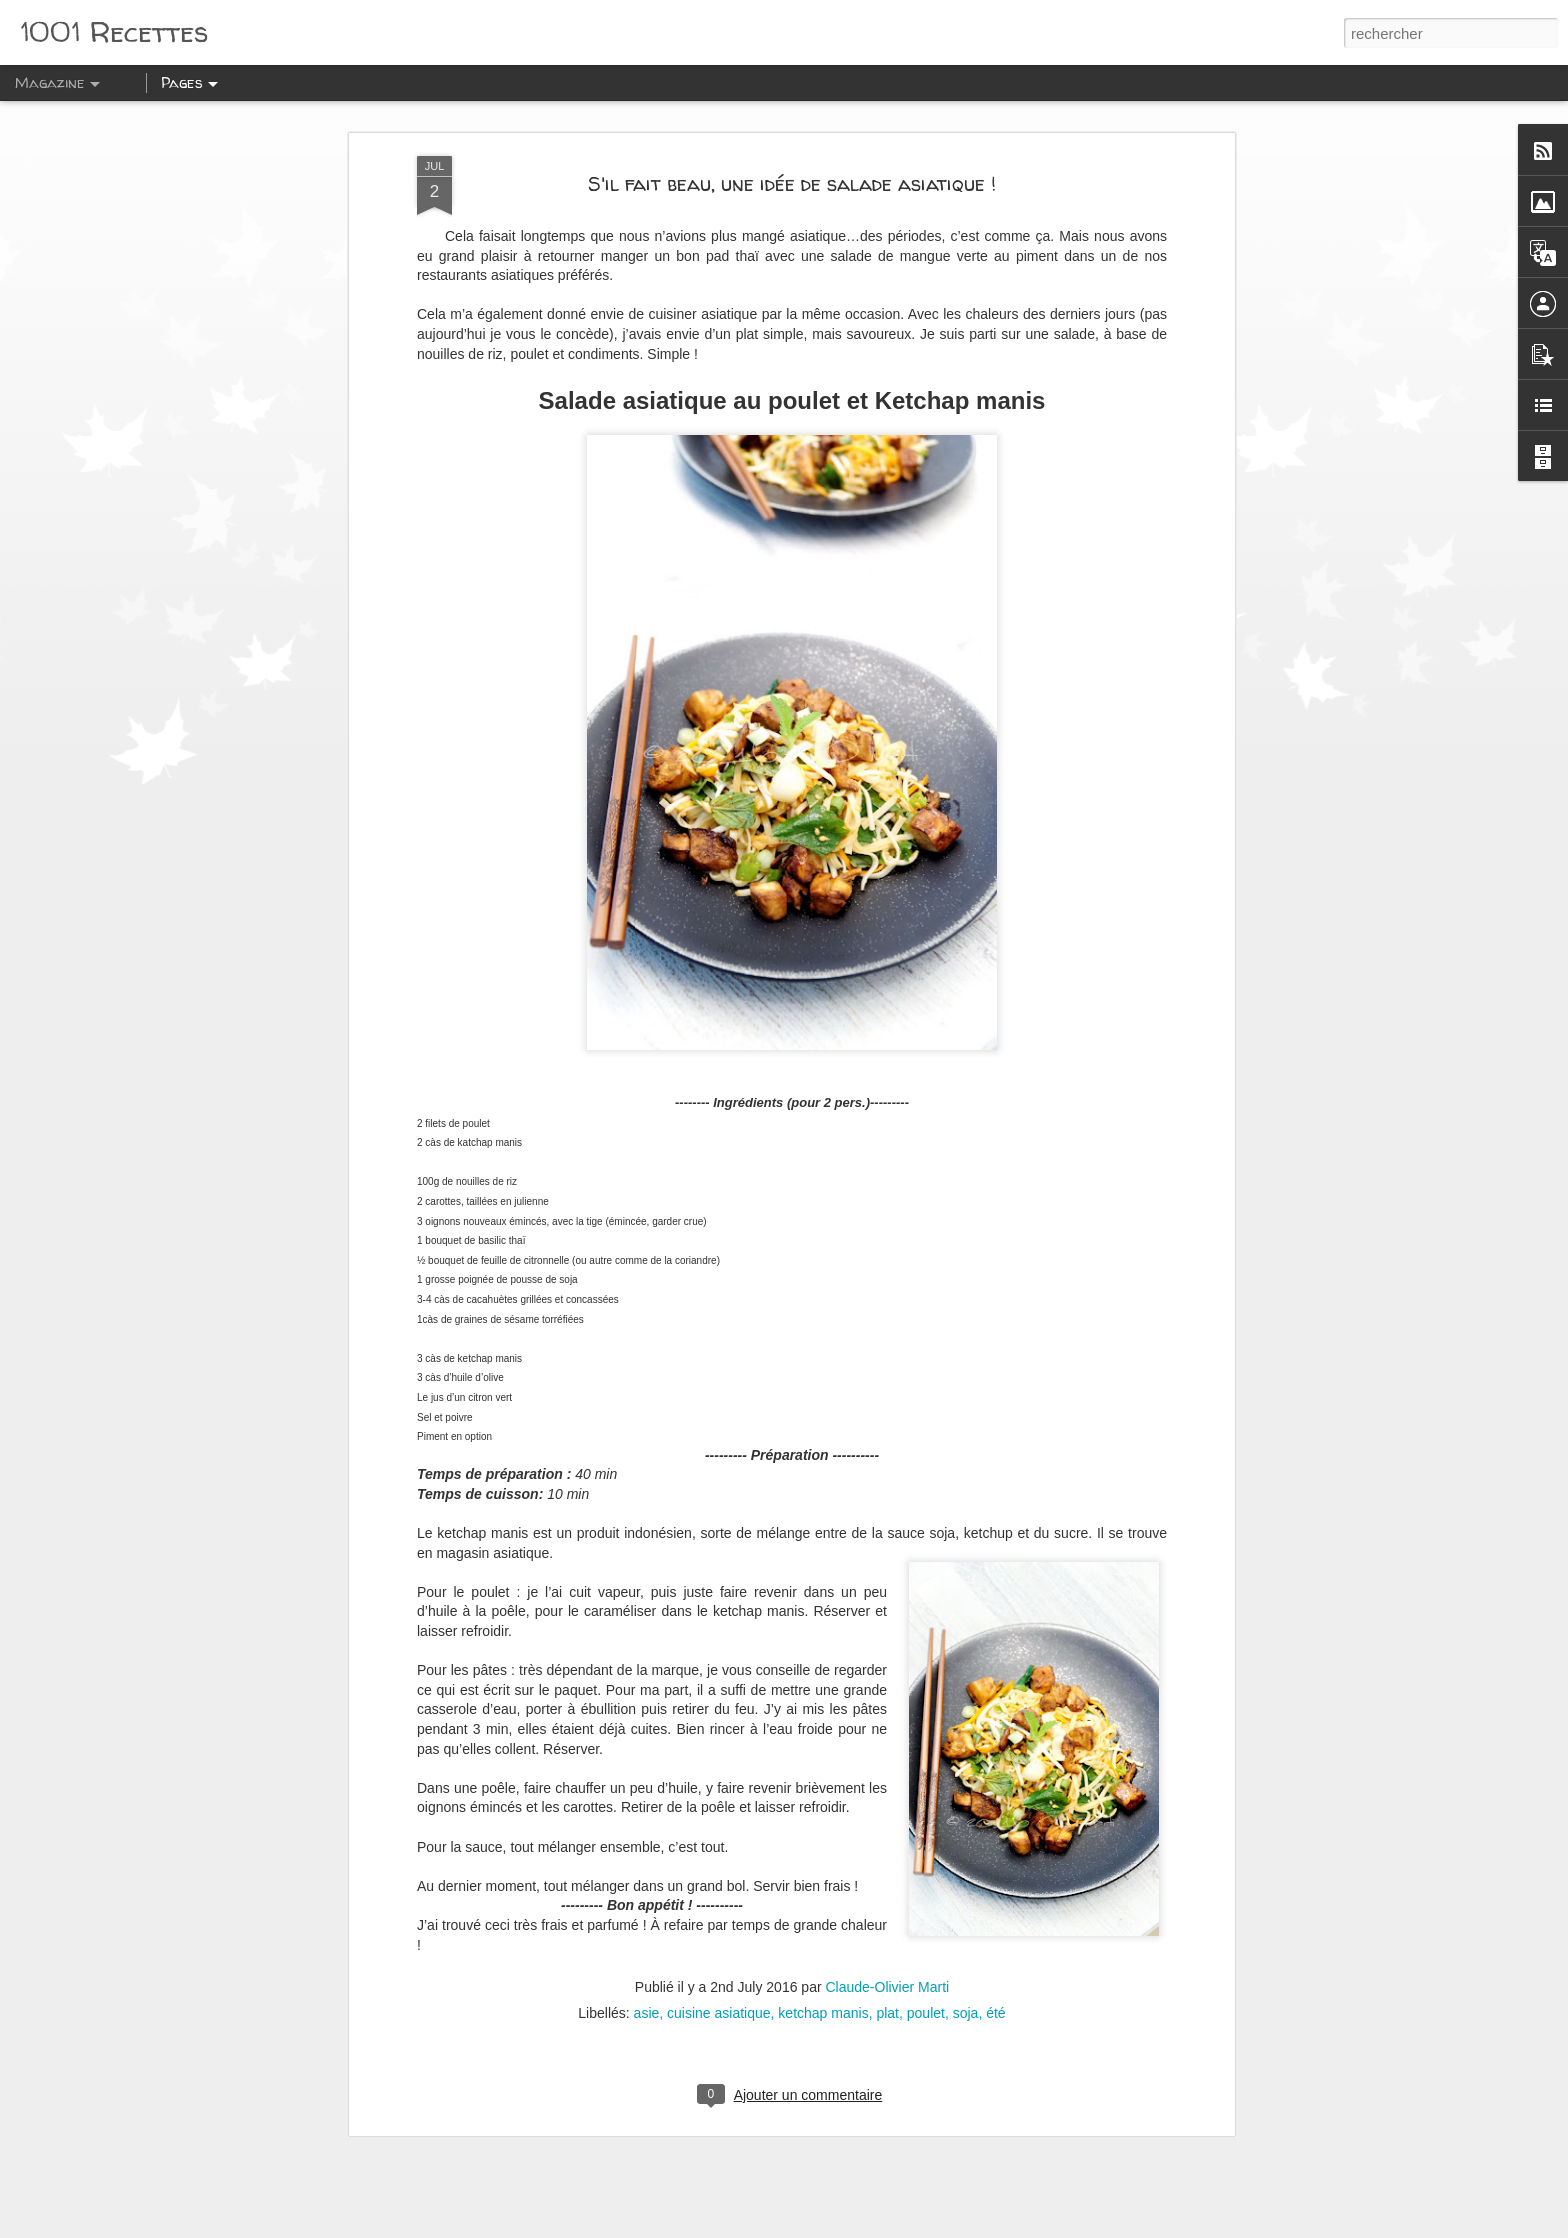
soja (966, 1999)
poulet (926, 1999)
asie (647, 1999)
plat (887, 1999)
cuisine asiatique (719, 1999)
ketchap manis (823, 1999)
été (995, 1999)
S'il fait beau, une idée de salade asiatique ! (792, 169)
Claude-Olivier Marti (887, 1973)
